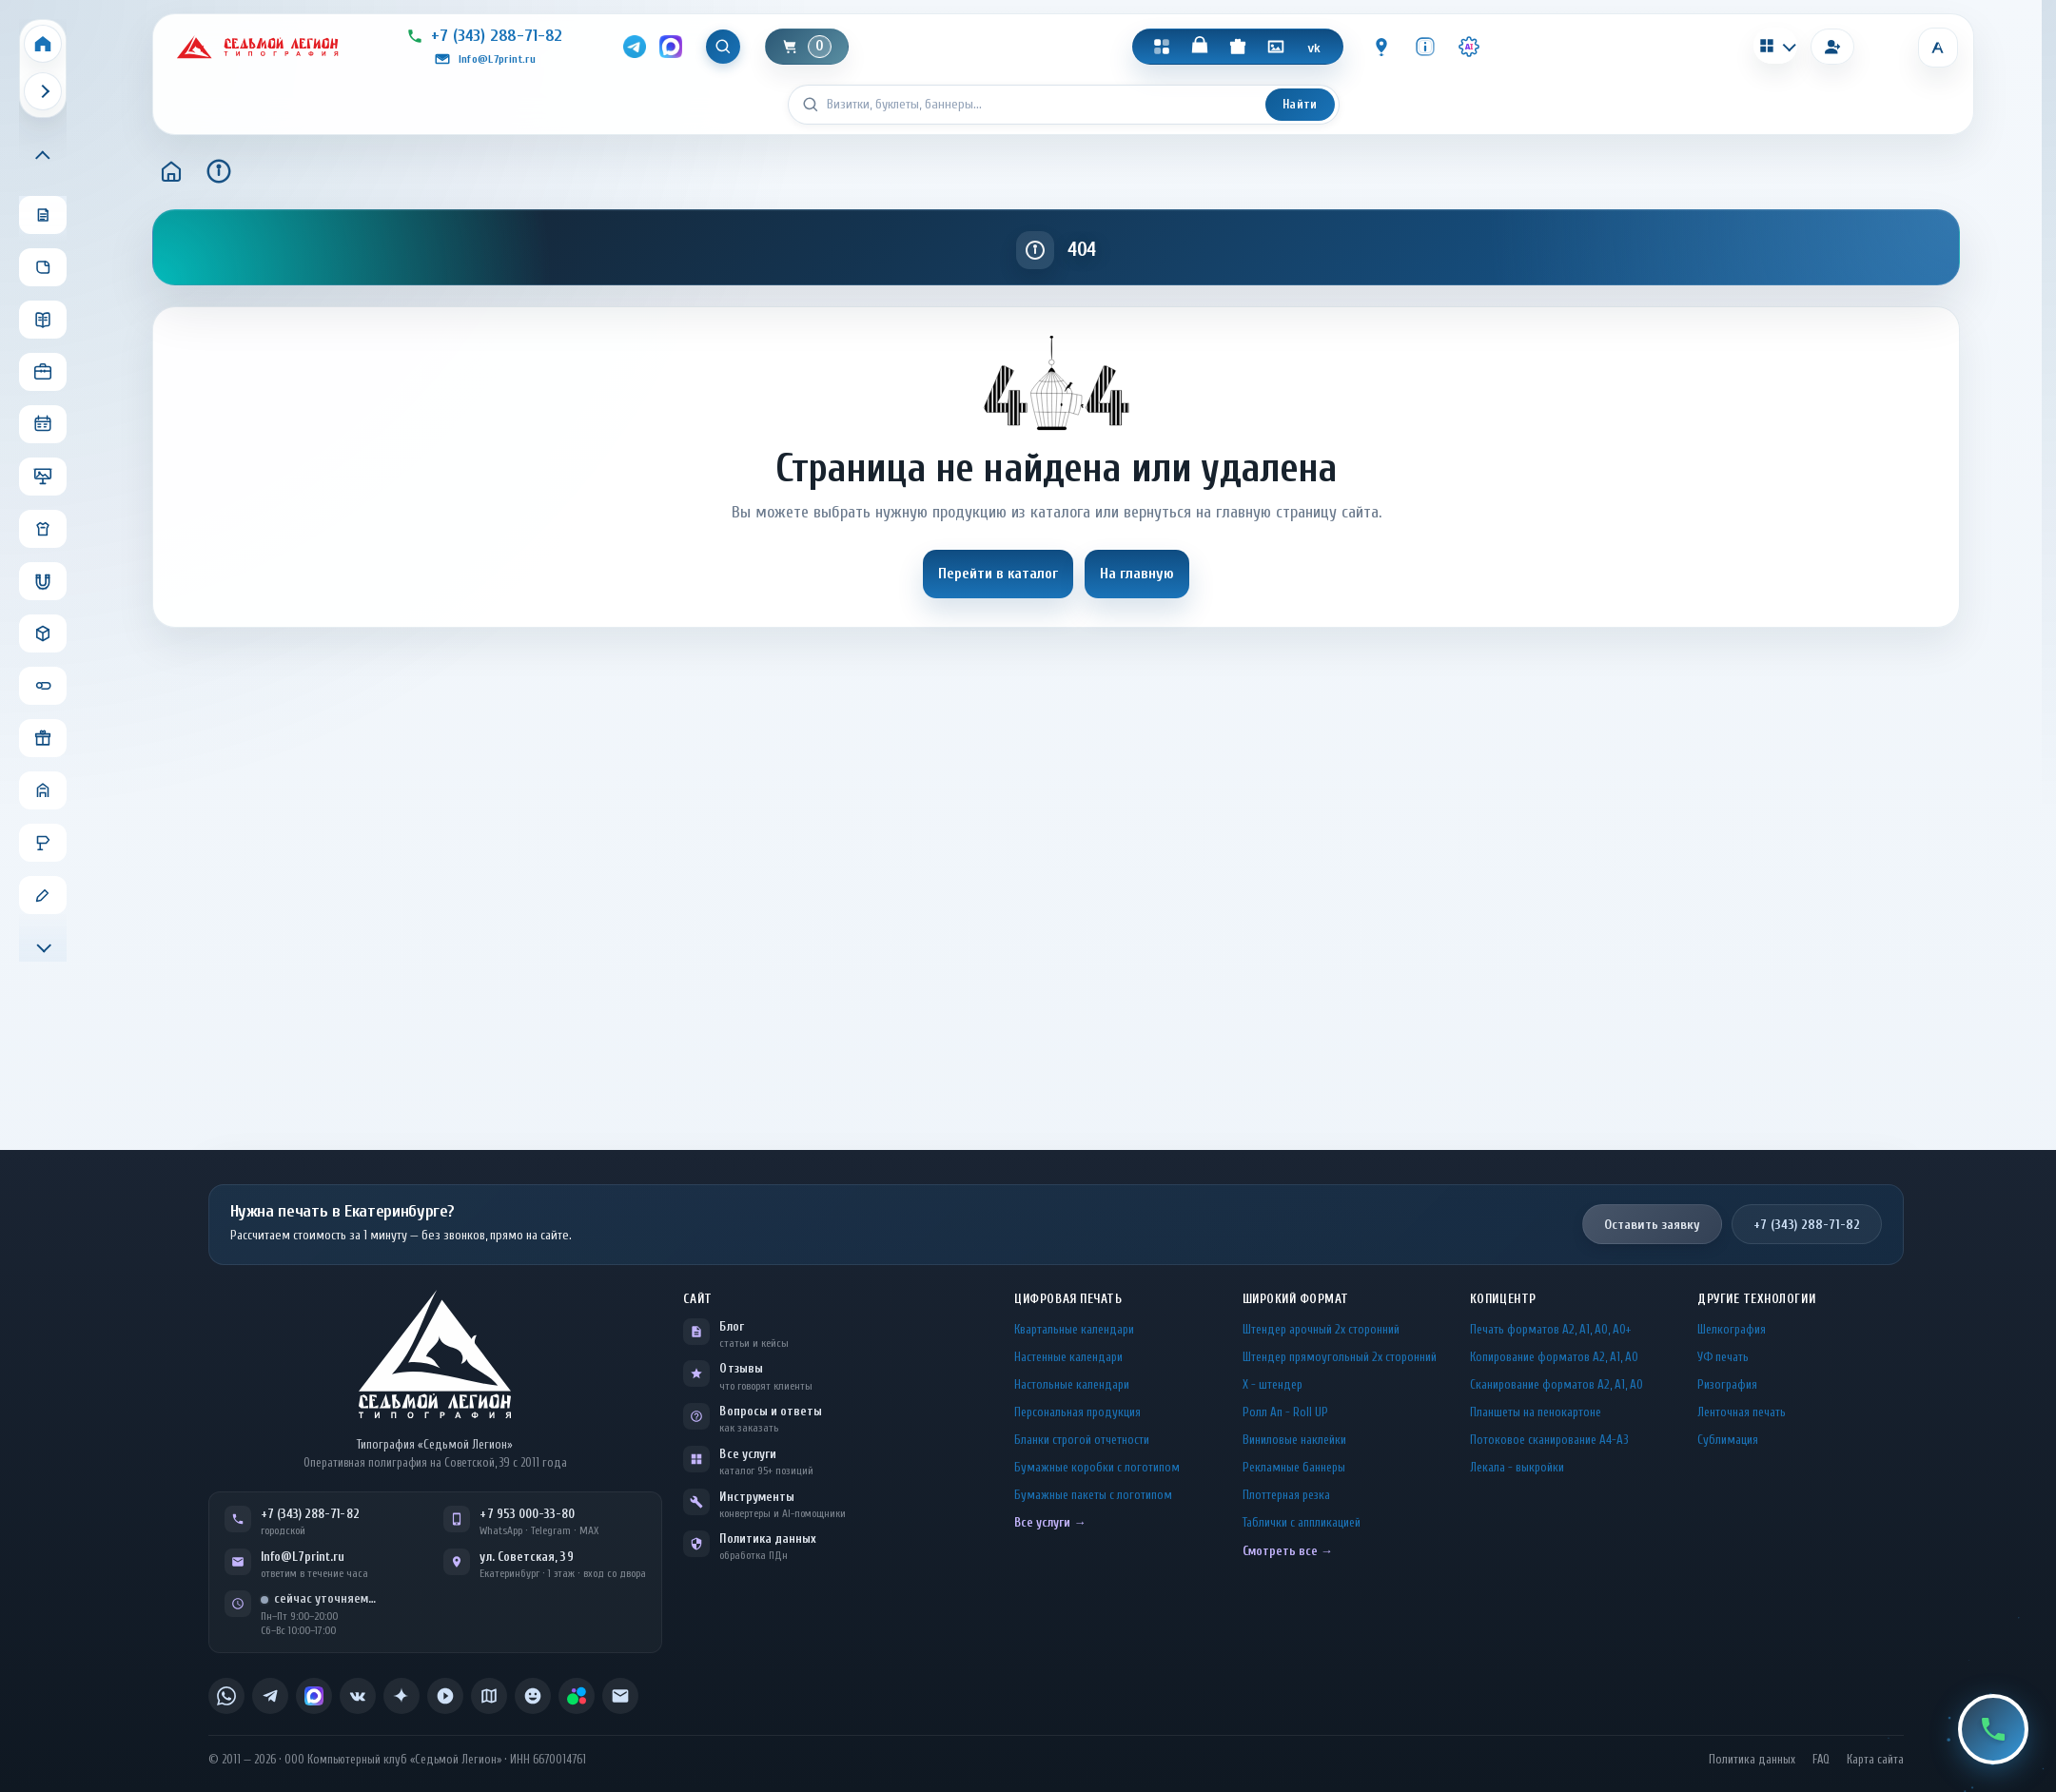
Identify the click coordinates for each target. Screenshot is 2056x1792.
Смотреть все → (1288, 1551)
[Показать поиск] (724, 46)
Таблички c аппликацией (1302, 1522)
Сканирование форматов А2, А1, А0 (1556, 1384)
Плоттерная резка (1286, 1495)
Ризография (1727, 1384)
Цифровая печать (1068, 1299)
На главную (1137, 573)
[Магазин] (1201, 46)
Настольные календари (1071, 1384)
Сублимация (1727, 1439)
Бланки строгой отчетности (1081, 1439)
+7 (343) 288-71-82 (1806, 1225)
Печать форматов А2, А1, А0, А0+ (1550, 1329)
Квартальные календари (1074, 1329)
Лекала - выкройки (1517, 1467)
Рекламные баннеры (1294, 1467)
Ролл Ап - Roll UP (1285, 1412)
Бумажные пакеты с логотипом (1093, 1495)
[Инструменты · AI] (1470, 46)
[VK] (1315, 46)
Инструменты (756, 1497)
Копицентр (1503, 1299)
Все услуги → (1050, 1522)
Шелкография (1731, 1329)
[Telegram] (634, 47)
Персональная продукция (1077, 1412)
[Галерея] (1277, 46)
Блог (731, 1326)
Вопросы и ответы (770, 1411)
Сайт (697, 1299)
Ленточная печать (1741, 1412)
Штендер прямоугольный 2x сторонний (1340, 1357)
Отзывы (740, 1368)
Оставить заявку (1652, 1225)
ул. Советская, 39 (526, 1556)
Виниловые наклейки (1294, 1439)
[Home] (43, 44)
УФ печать (1723, 1357)
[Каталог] (1162, 46)
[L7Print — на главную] (435, 1354)
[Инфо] (1426, 46)
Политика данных (767, 1538)
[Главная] (171, 171)
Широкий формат (1296, 1299)
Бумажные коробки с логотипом (1097, 1467)
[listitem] (226, 1696)
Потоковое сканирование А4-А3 (1549, 1439)
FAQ (1821, 1759)
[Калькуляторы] (1775, 46)
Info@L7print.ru (303, 1556)
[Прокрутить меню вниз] (43, 945)
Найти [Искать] (1300, 104)
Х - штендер (1272, 1384)
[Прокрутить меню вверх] (43, 157)
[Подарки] (1239, 46)
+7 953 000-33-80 (527, 1514)
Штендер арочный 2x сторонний (1321, 1329)
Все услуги (747, 1454)
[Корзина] (808, 47)
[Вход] (1832, 47)
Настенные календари (1068, 1357)
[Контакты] (1382, 46)
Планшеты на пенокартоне (1535, 1412)
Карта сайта (1875, 1759)
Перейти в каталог (998, 573)
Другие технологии (1756, 1299)
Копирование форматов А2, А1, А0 (1554, 1357)
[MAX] (670, 47)
